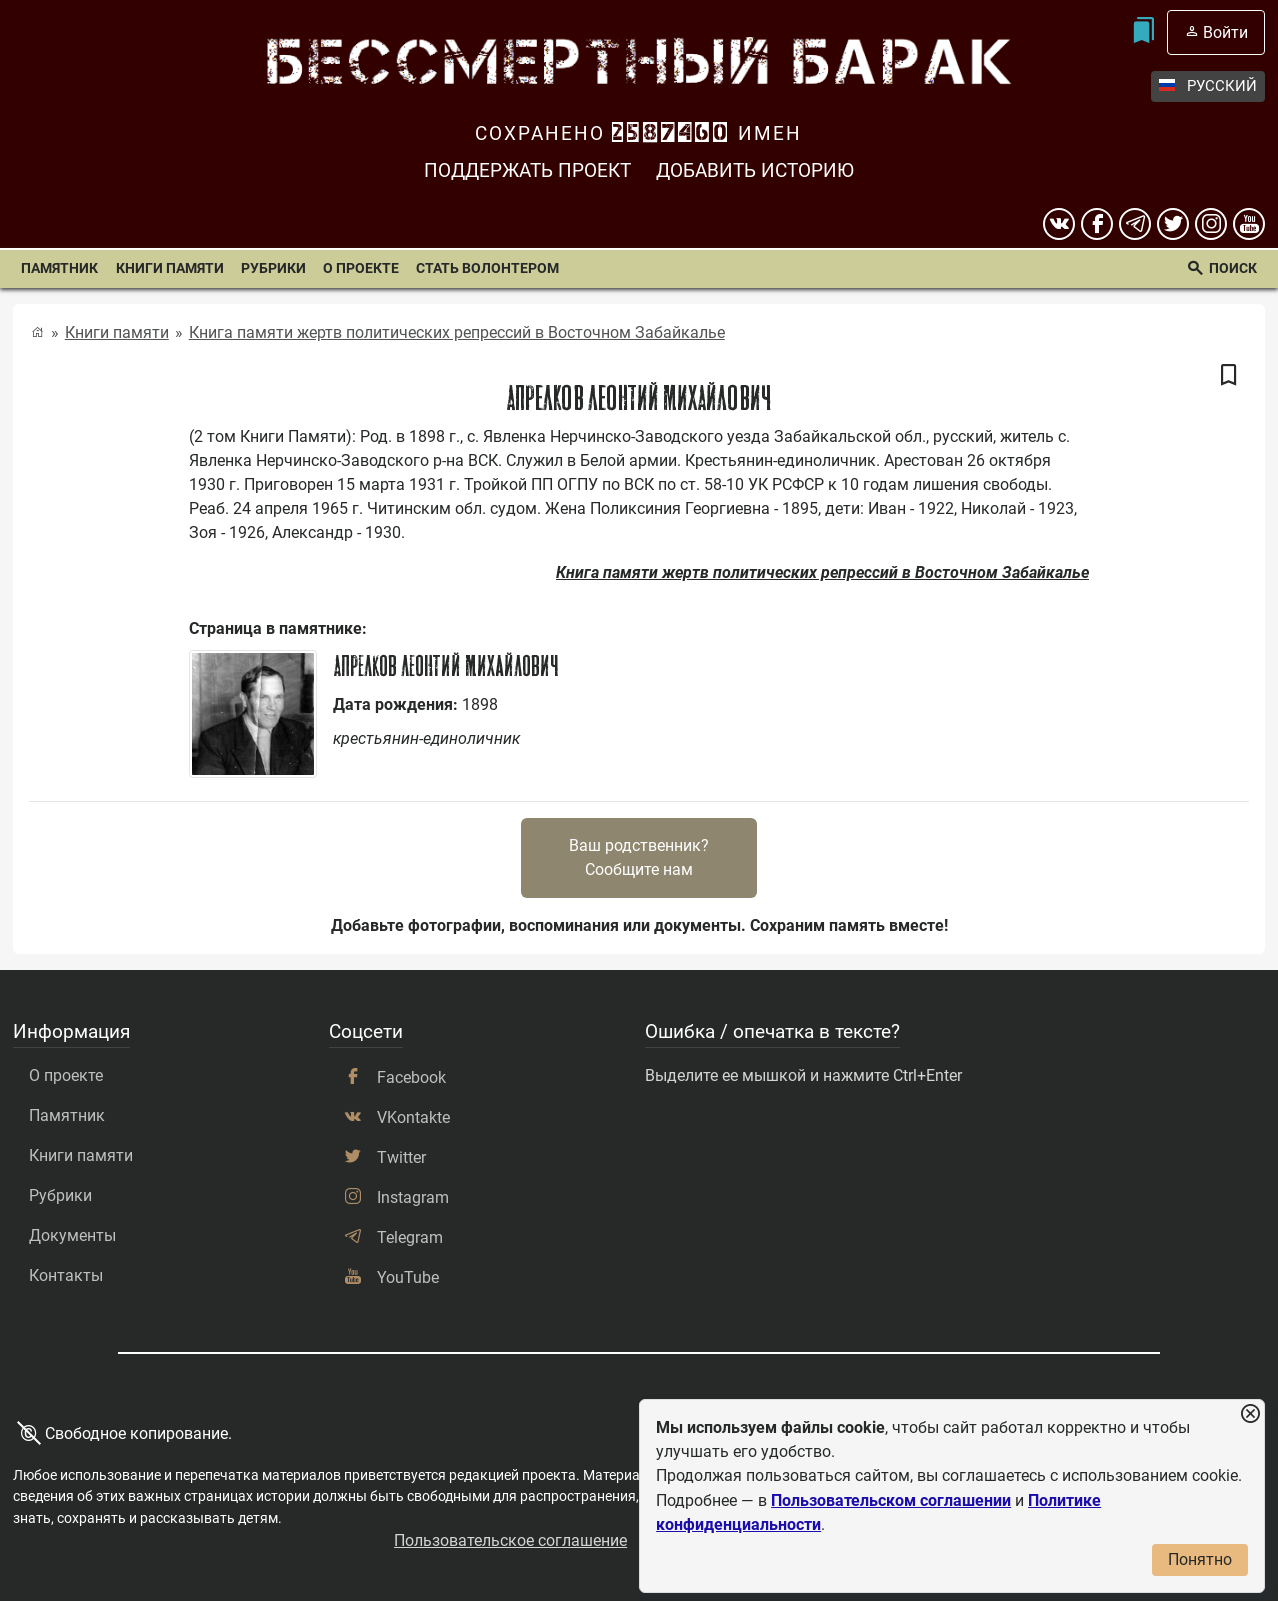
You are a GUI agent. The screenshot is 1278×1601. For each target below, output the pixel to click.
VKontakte (413, 1117)
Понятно (1200, 1559)
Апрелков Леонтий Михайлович (446, 666)
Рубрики (273, 268)
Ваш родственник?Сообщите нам (639, 857)
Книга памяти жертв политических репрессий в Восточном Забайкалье (457, 332)
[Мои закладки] (1142, 32)
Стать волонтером (487, 268)
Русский (1208, 86)
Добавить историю (755, 170)
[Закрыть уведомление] (1250, 1414)
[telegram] (1135, 224)
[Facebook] (1097, 224)
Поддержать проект (527, 170)
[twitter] (1173, 224)
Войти (1225, 32)
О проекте (361, 268)
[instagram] (1211, 224)
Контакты (66, 1275)
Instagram (413, 1197)
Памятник (59, 268)
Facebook (411, 1077)
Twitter (401, 1157)
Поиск (1233, 268)
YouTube (408, 1277)
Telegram (410, 1237)
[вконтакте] (1059, 224)
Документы (72, 1235)
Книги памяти (170, 268)
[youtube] (1249, 224)
